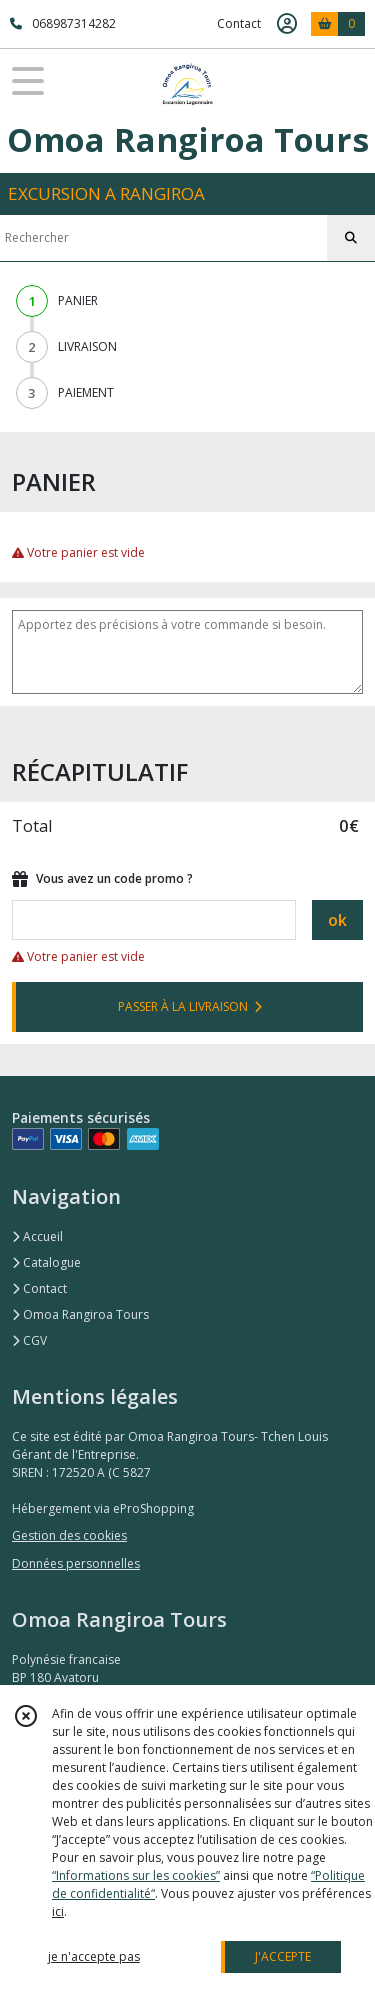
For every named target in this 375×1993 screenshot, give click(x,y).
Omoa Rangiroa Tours (80, 1314)
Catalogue (46, 1262)
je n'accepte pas (94, 1956)
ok (337, 920)
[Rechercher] (351, 238)
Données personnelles (76, 1563)
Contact (239, 23)
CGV (29, 1340)
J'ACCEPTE (283, 1956)
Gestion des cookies (69, 1535)
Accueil (37, 1236)
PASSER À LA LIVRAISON (190, 1006)
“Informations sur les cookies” (136, 1875)
